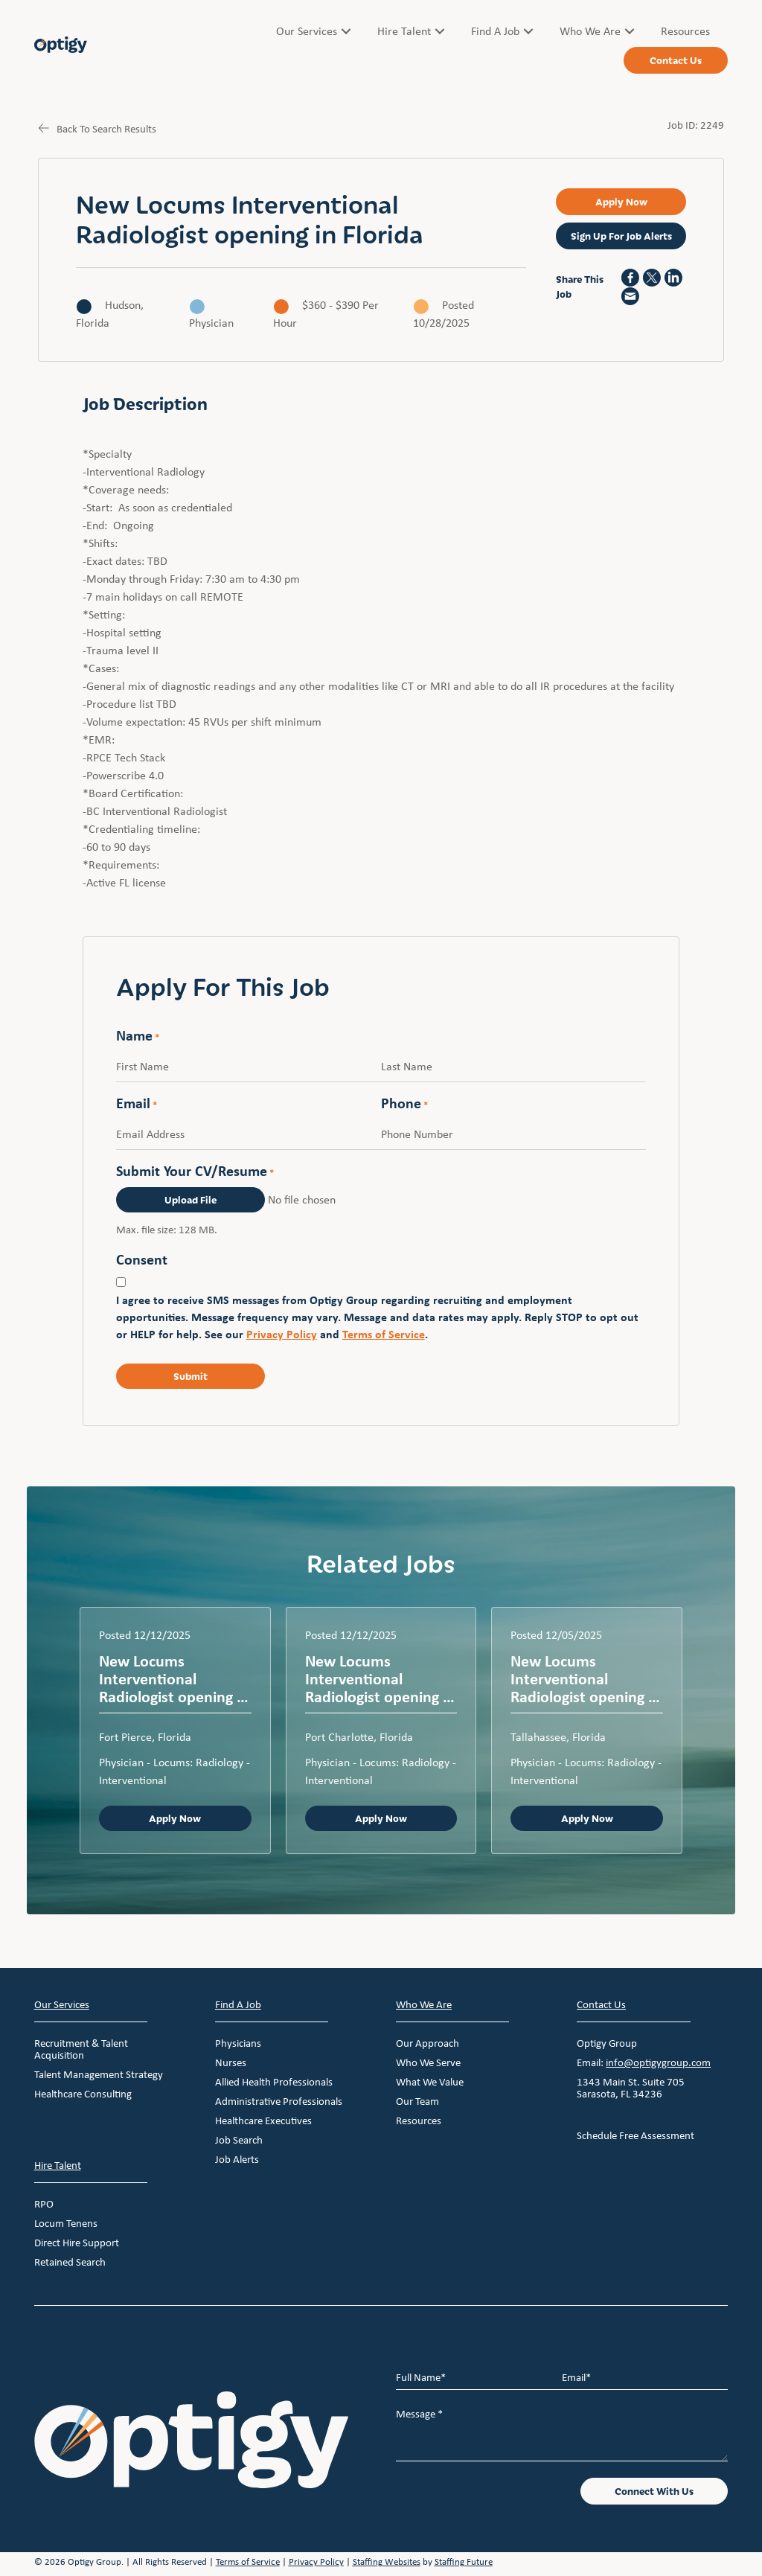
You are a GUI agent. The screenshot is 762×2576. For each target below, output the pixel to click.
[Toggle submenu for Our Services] (346, 30)
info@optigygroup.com (658, 2062)
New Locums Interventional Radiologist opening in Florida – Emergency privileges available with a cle (174, 1679)
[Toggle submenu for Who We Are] (629, 30)
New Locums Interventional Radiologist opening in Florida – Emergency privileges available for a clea (381, 1679)
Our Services (61, 2004)
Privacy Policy (281, 1334)
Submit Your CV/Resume (195, 1172)
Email (136, 1104)
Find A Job (238, 2004)
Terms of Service (383, 1334)
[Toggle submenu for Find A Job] (528, 30)
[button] (621, 202)
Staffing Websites (386, 2562)
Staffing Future (464, 2562)
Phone (404, 1104)
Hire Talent (57, 2165)
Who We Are (424, 2004)
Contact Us (601, 2004)
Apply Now (175, 1819)
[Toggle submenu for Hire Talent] (440, 30)
